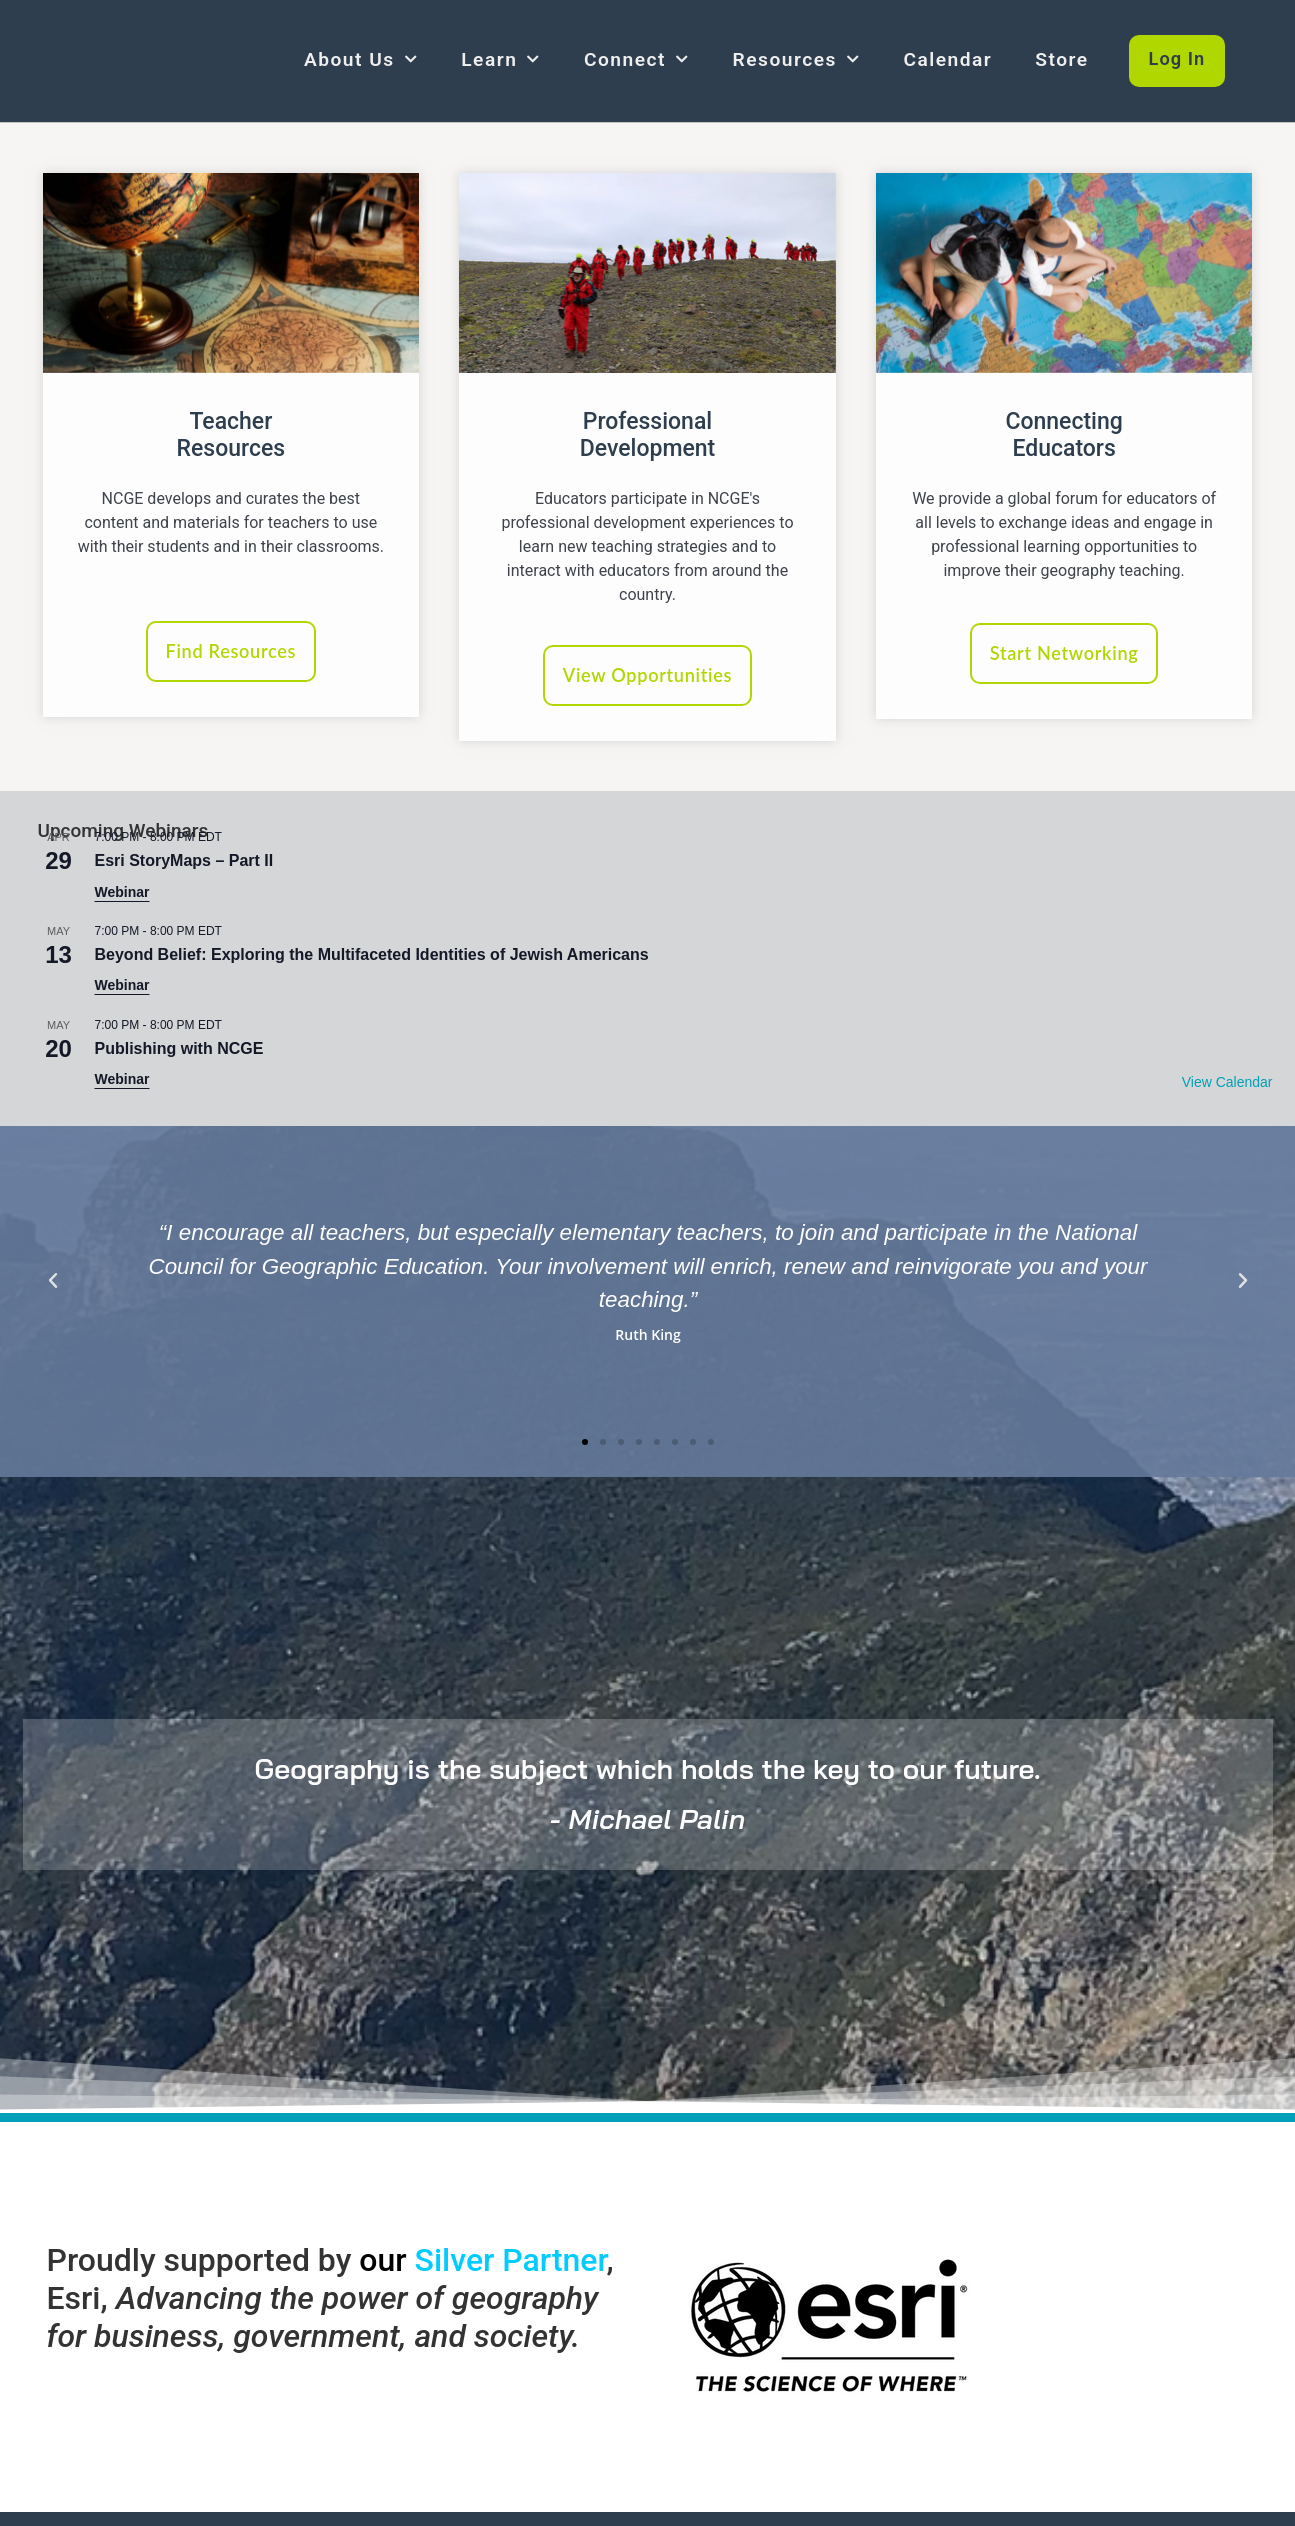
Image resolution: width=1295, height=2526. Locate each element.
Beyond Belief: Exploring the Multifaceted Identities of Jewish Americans (372, 959)
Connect (637, 59)
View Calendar (1227, 1088)
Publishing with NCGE (179, 1053)
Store (1061, 59)
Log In (1180, 59)
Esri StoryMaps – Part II (184, 865)
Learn (501, 59)
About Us (361, 59)
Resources (797, 59)
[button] (53, 1287)
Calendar (947, 59)
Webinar (122, 897)
